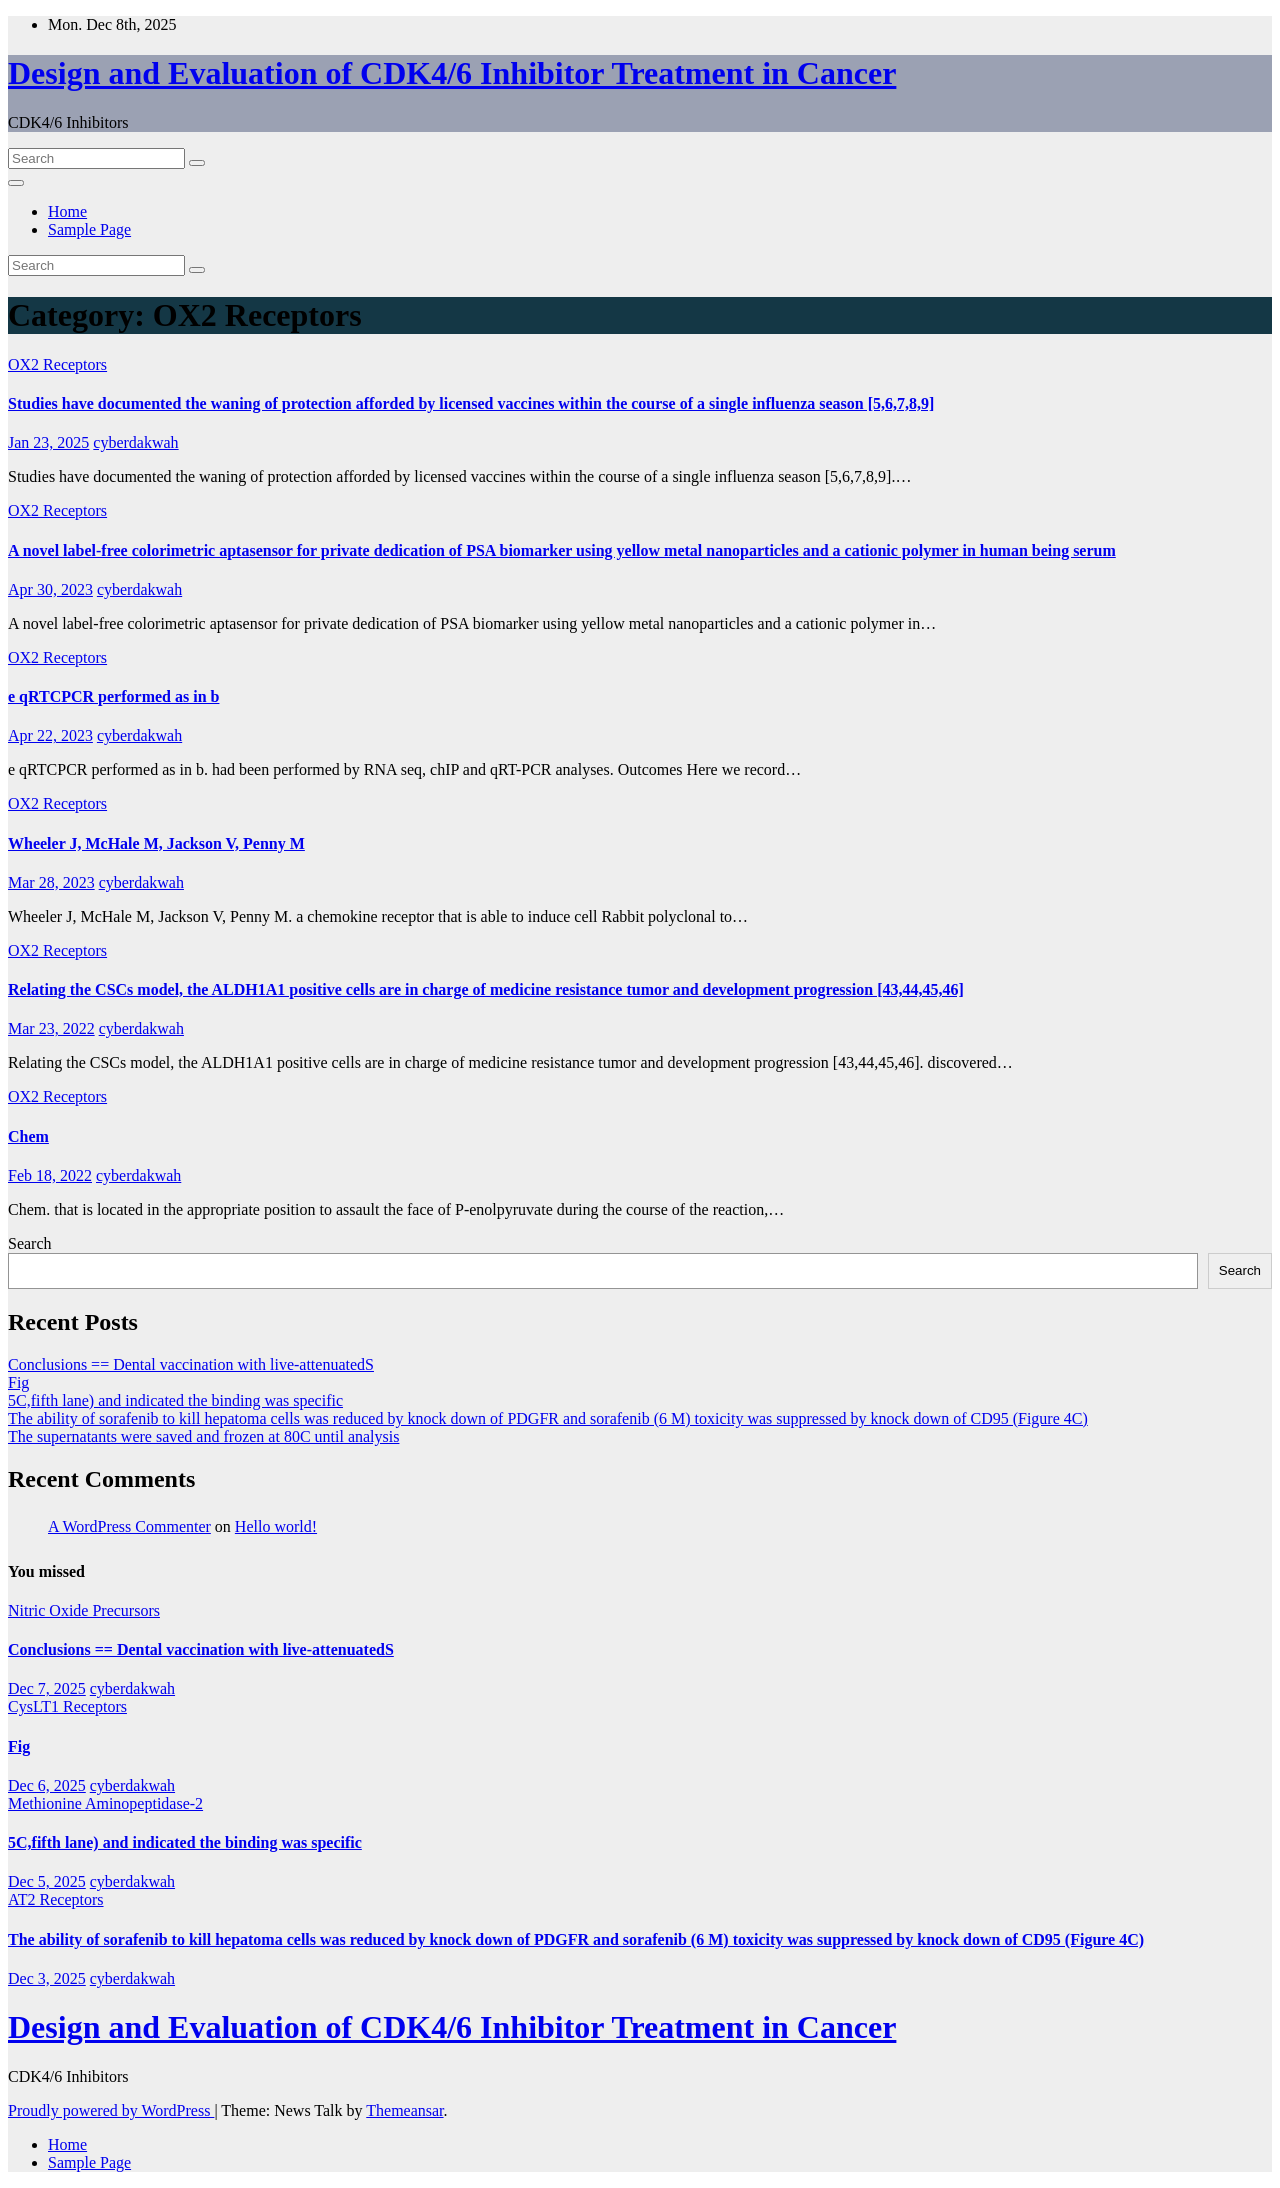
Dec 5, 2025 (47, 1881)
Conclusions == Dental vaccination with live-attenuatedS (191, 1364)
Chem (28, 1136)
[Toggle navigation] (16, 183)
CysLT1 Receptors (67, 1706)
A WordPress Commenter (129, 1526)
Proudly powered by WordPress (111, 2110)
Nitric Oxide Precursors (84, 1610)
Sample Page (89, 229)
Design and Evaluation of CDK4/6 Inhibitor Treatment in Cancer (452, 73)
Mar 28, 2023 (51, 882)
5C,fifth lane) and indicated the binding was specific (175, 1400)
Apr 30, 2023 (50, 589)
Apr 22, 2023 (50, 735)
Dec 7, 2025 (47, 1688)
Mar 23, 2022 (51, 1028)
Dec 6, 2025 (47, 1785)
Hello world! (276, 1526)
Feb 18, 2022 (50, 1175)
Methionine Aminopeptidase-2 (105, 1803)
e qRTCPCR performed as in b (113, 696)
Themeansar (404, 2110)
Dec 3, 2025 (47, 1978)
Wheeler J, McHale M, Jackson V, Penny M (156, 843)
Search (30, 1243)
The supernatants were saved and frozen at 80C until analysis (203, 1436)
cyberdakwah (135, 442)
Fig (18, 1382)
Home (67, 211)
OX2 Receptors (57, 364)
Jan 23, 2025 (48, 442)
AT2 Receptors (56, 1899)
